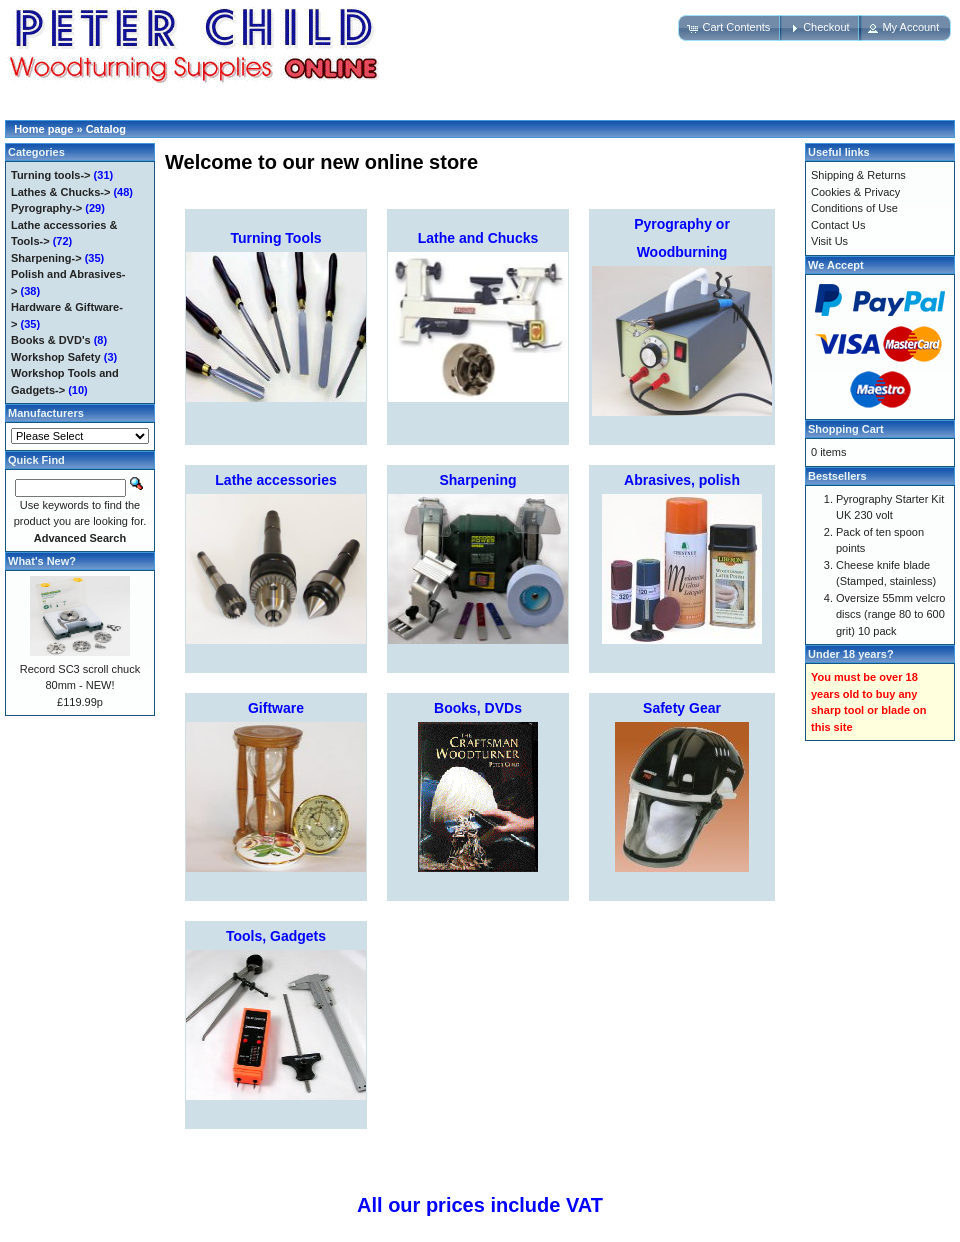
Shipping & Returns (858, 175)
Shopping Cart (846, 429)
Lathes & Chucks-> (60, 192)
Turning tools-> (51, 175)
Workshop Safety (56, 357)
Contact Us (838, 225)
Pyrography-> (46, 208)
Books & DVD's (51, 340)
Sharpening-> (46, 258)
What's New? (42, 561)
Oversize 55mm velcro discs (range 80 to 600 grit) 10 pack (890, 614)
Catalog (106, 129)
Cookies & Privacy (855, 192)
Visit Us (829, 241)
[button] (730, 28)
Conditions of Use (854, 208)
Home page (43, 129)
